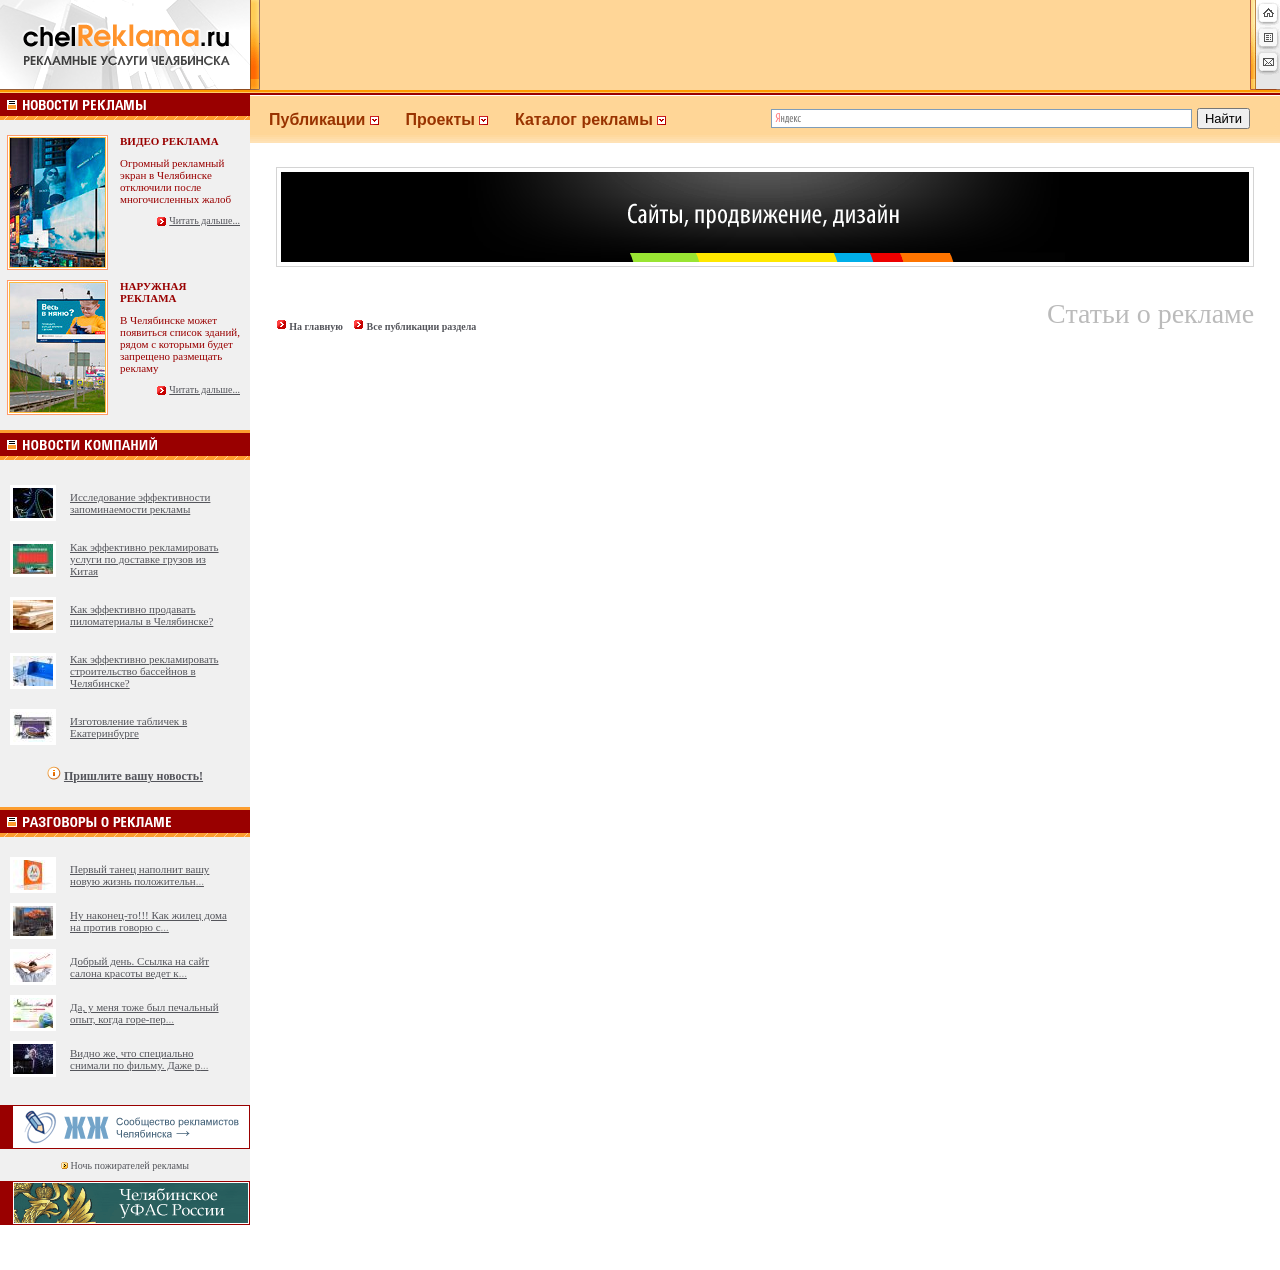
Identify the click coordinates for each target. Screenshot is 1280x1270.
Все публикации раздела (421, 326)
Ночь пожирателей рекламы (130, 1165)
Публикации (337, 119)
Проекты (460, 119)
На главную (316, 326)
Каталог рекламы (599, 119)
